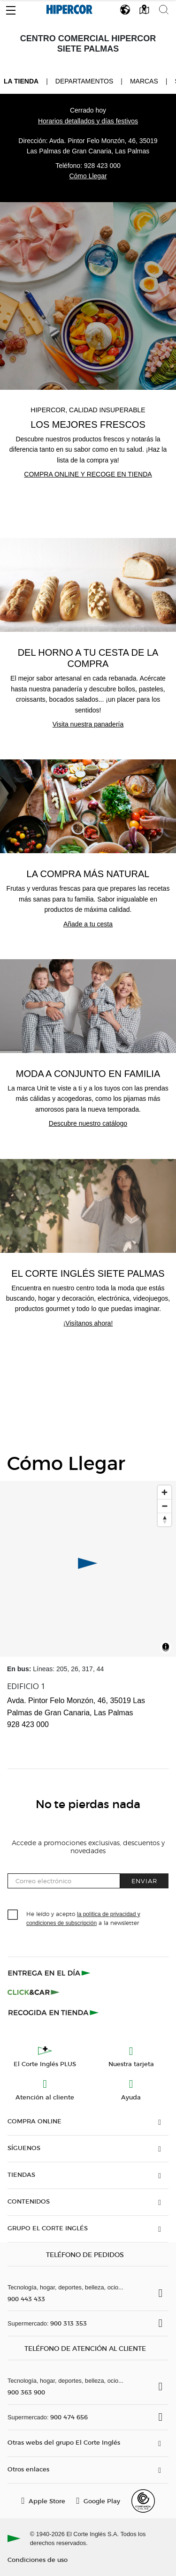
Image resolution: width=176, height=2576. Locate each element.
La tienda (21, 80)
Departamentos (84, 81)
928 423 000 (102, 165)
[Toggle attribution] (165, 1648)
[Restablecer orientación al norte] (164, 1519)
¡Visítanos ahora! (88, 1323)
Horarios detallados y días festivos (88, 121)
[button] (10, 8)
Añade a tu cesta (88, 924)
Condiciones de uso (38, 2559)
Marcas (144, 81)
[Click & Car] (34, 1992)
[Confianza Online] (143, 2501)
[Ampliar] (164, 1492)
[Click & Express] (50, 1973)
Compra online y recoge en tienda (88, 474)
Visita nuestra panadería (88, 724)
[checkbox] (13, 1915)
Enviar (144, 1880)
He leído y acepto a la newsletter (83, 1917)
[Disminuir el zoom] (164, 1506)
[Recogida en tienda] (53, 2012)
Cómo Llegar (88, 176)
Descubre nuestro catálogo (88, 1123)
